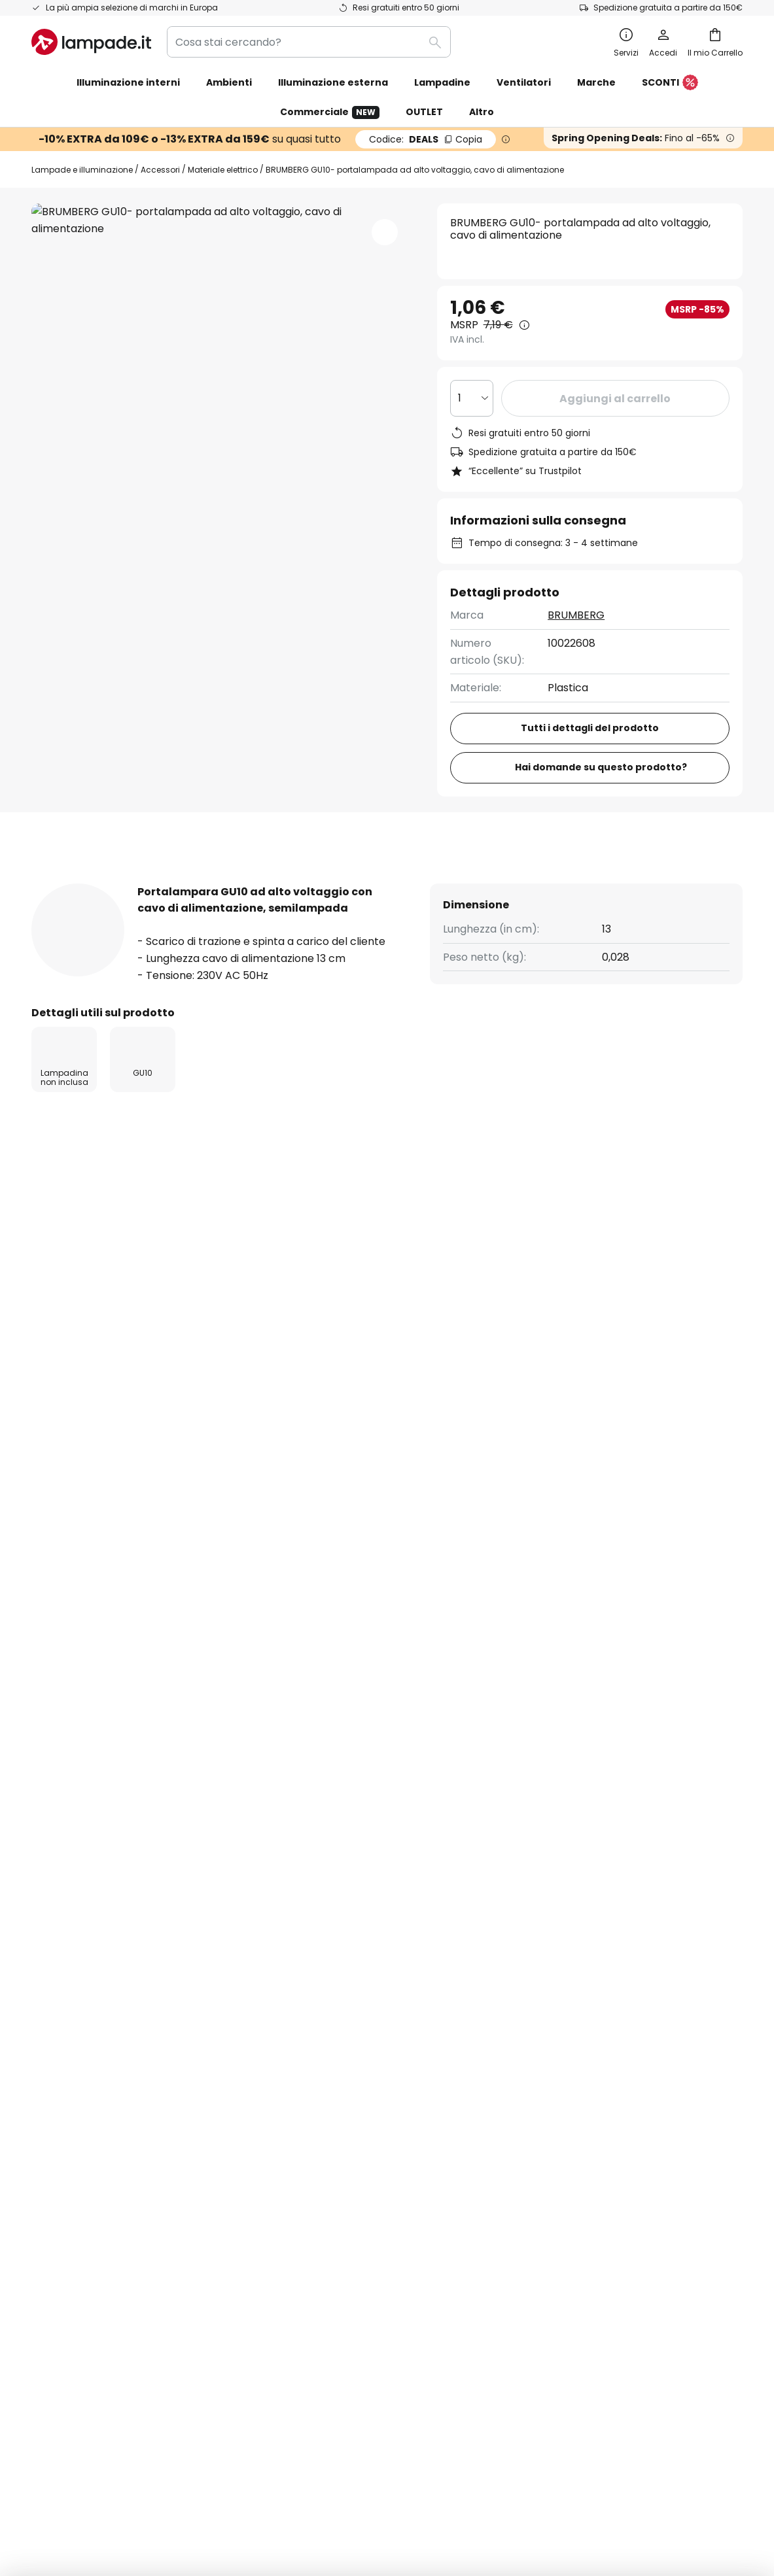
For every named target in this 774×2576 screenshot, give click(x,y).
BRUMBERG (576, 615)
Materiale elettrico (223, 169)
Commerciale (329, 112)
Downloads (432, 882)
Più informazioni (190, 882)
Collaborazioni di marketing (343, 1983)
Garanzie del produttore (93, 2096)
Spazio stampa (311, 2096)
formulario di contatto (279, 1796)
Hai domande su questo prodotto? (602, 767)
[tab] (67, 882)
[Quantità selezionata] (471, 398)
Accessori (160, 169)
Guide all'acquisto (381, 2073)
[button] (385, 232)
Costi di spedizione (78, 2005)
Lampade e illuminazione (82, 169)
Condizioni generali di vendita (588, 1938)
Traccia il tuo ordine (82, 1960)
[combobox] (308, 42)
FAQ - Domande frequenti (98, 1938)
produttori (503, 1824)
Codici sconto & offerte (333, 2005)
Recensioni (321, 882)
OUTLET (424, 111)
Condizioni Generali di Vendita (291, 2435)
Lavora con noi (310, 2028)
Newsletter (301, 1960)
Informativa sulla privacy (577, 1960)
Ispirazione (300, 2073)
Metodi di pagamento (86, 2051)
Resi (41, 2028)
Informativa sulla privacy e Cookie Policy (440, 2435)
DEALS (425, 139)
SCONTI (670, 83)
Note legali (541, 1983)
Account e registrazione (92, 2073)
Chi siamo (298, 1938)
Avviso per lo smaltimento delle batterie (607, 2435)
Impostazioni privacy (130, 2435)
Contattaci (59, 1983)
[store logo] (91, 42)
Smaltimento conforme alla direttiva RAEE (390, 2454)
